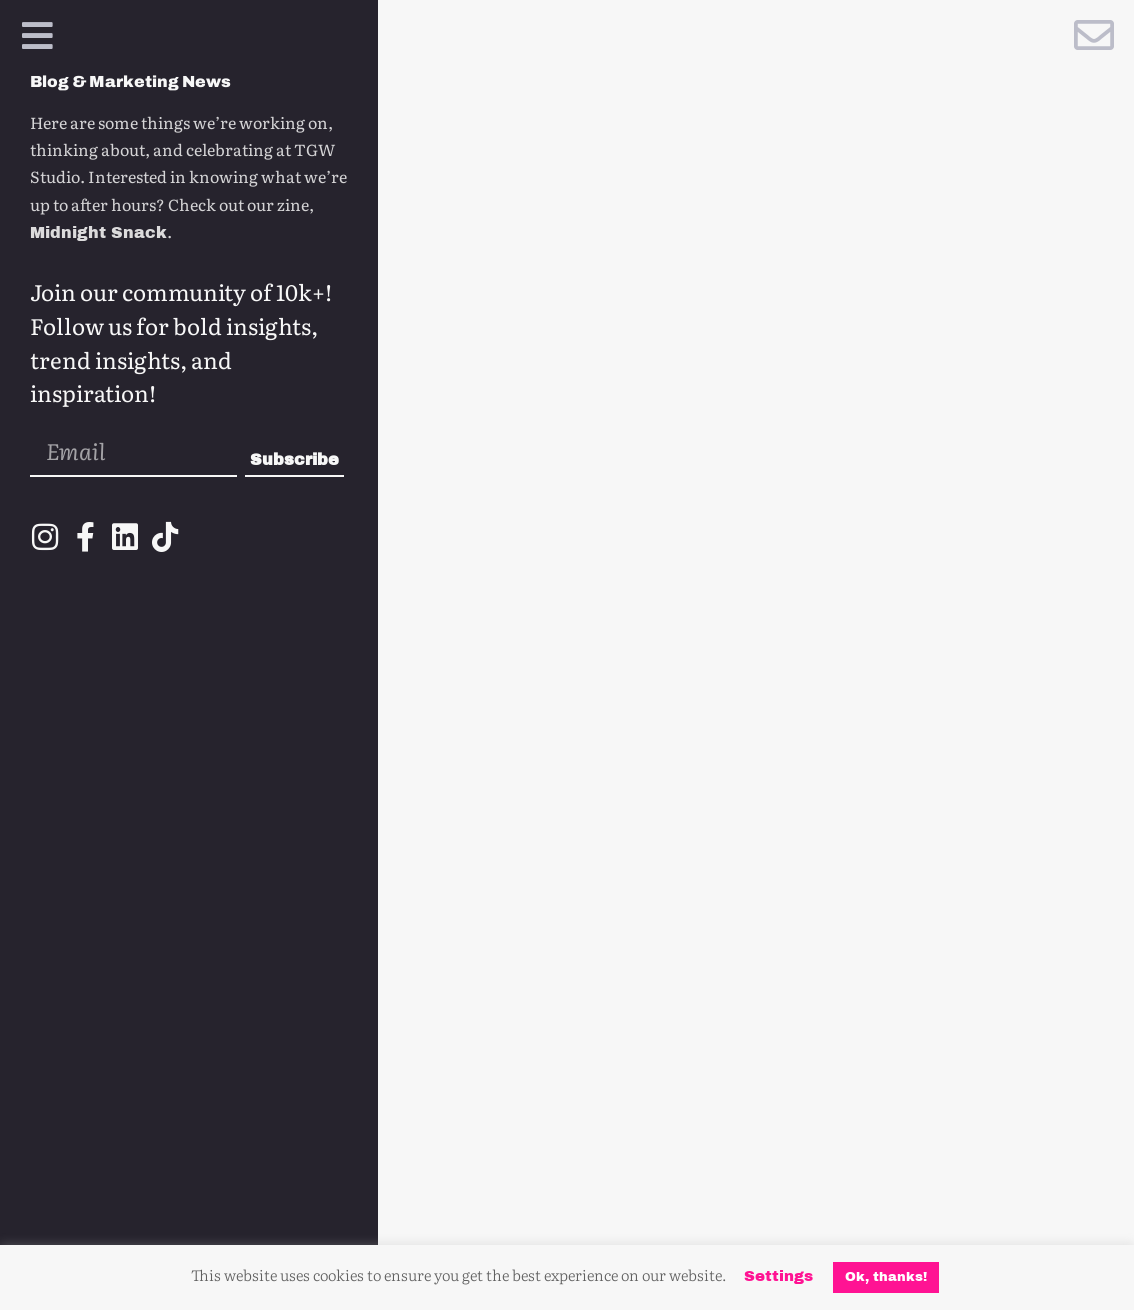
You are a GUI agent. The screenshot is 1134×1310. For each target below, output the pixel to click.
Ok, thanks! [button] (886, 1277)
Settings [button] (778, 1276)
